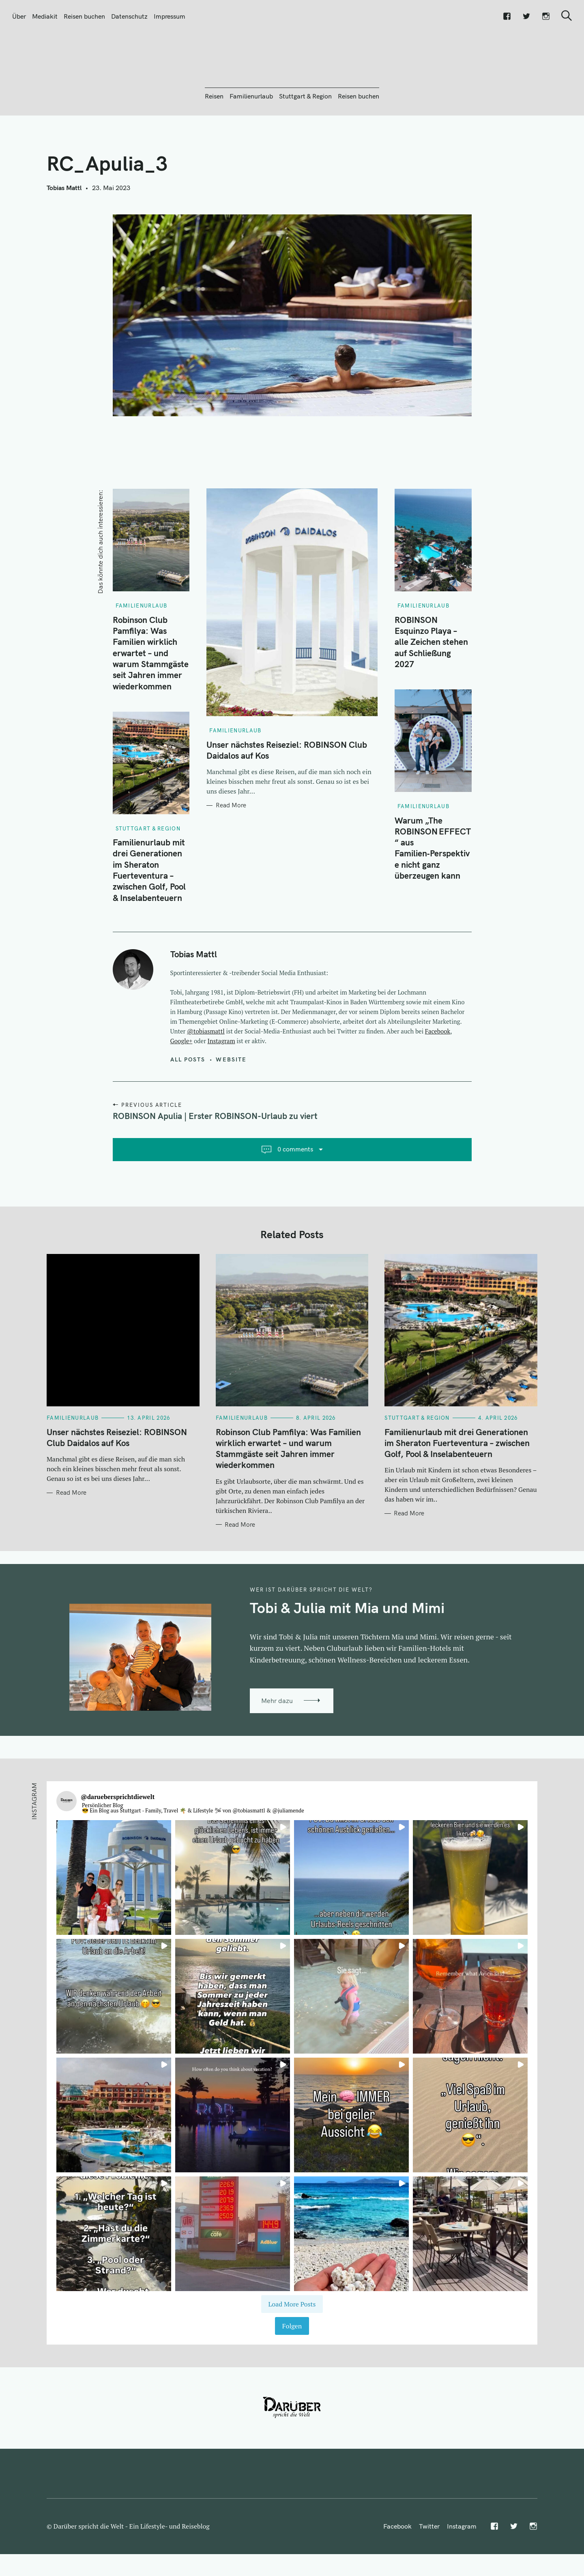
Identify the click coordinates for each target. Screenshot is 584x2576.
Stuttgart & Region (305, 140)
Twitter (429, 2570)
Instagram (221, 1084)
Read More (231, 849)
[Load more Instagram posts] (292, 2348)
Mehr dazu (277, 1744)
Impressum (169, 16)
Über (19, 16)
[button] (113, 1921)
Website (231, 1103)
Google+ (181, 1084)
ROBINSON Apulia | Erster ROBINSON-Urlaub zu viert (215, 1159)
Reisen (214, 140)
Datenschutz (129, 16)
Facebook (438, 1075)
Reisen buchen (84, 16)
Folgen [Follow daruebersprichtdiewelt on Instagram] (292, 2369)
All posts (188, 1103)
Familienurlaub (251, 140)
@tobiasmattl (206, 1075)
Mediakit (45, 16)
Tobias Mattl (64, 231)
